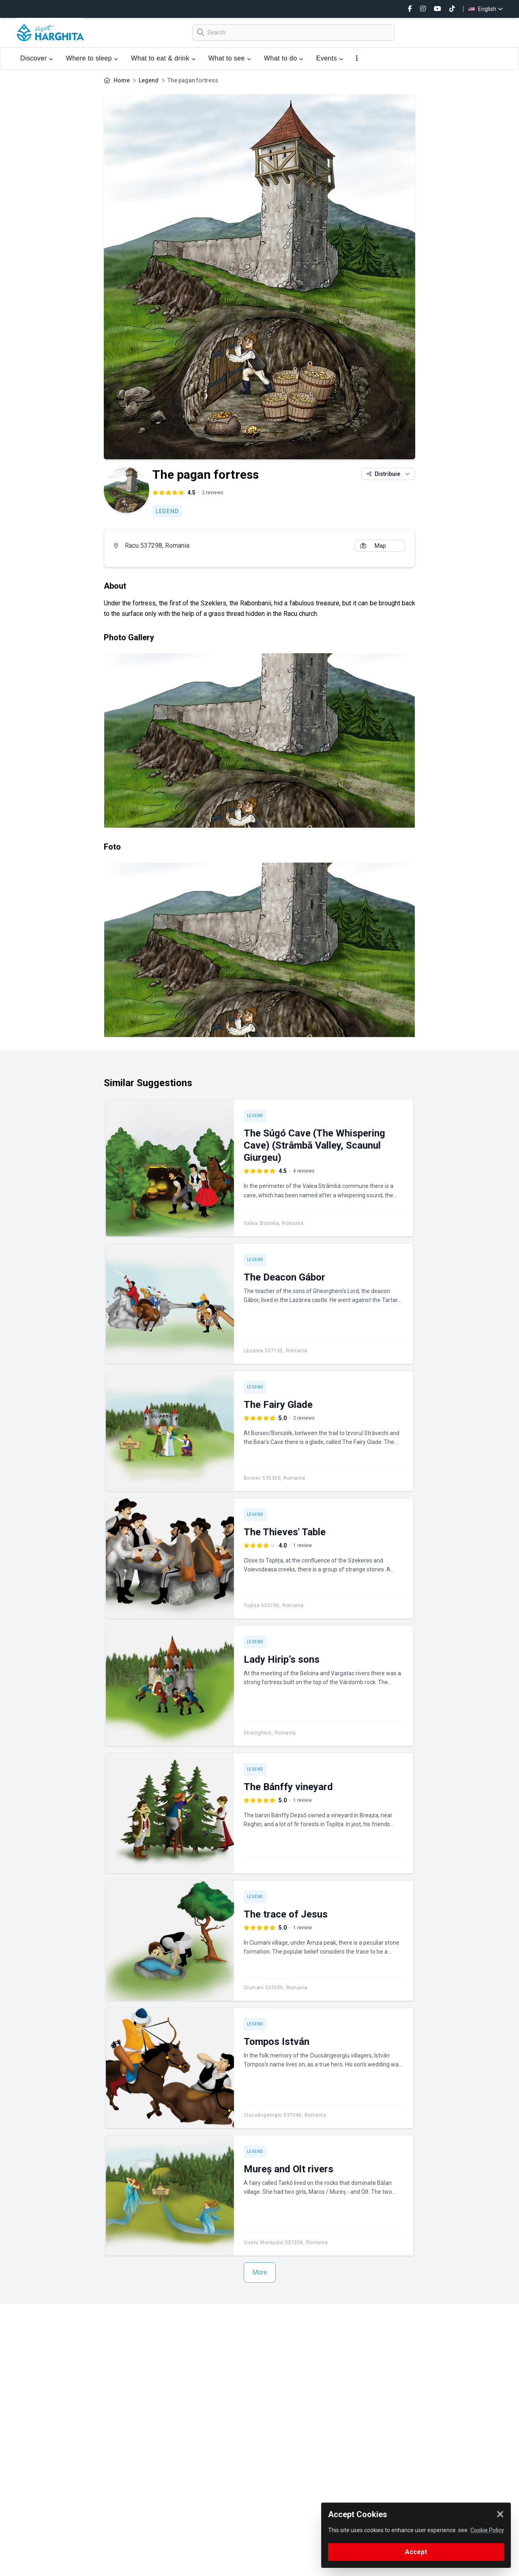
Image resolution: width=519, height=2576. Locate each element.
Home (122, 80)
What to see (229, 58)
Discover (36, 58)
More (259, 2272)
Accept (416, 2552)
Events (329, 58)
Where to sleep (92, 58)
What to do (283, 58)
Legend (149, 80)
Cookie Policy (487, 2530)
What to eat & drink (163, 58)
